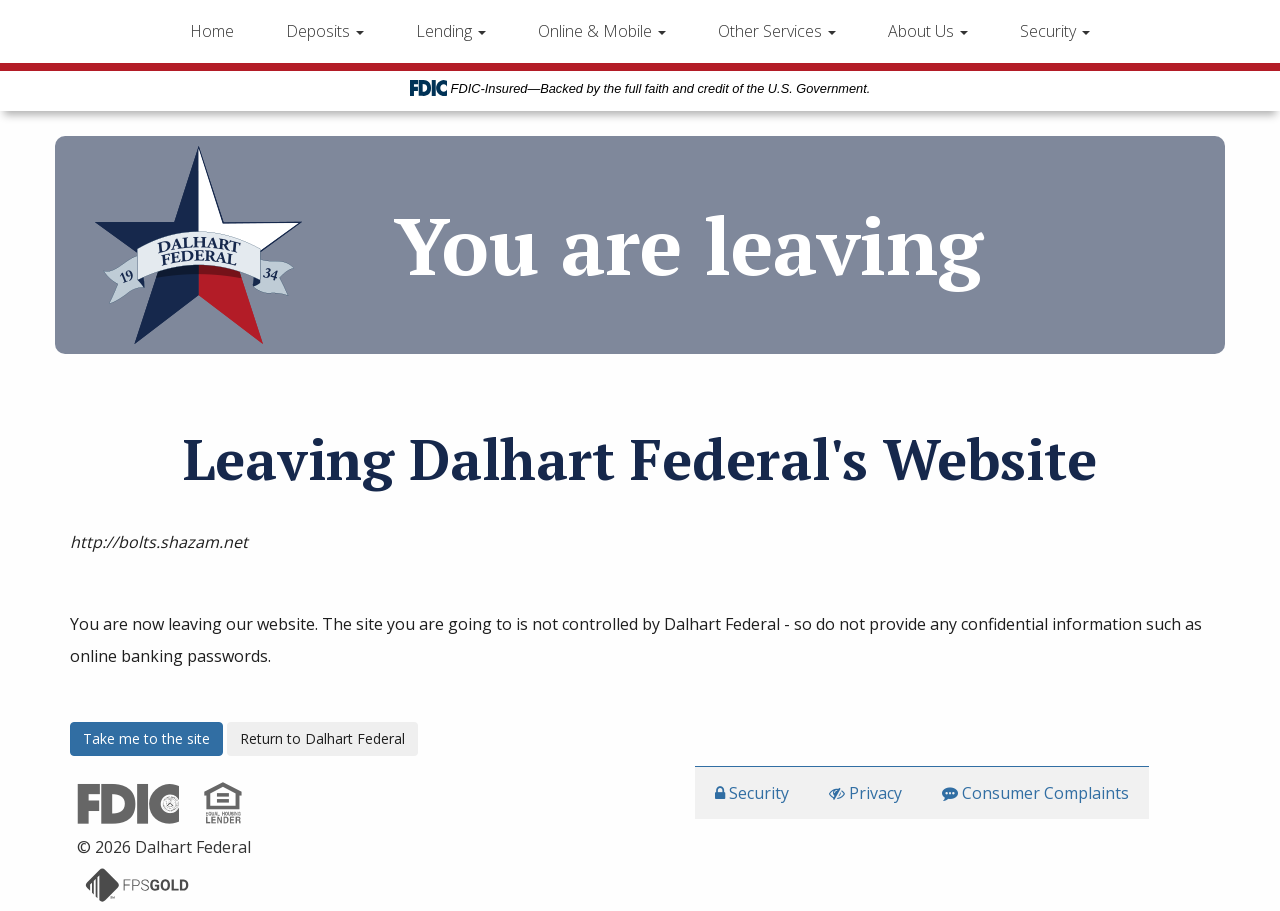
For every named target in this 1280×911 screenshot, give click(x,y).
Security (1055, 31)
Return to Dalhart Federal (322, 738)
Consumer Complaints (1035, 793)
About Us (928, 31)
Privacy (865, 793)
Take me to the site (146, 738)
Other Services (777, 31)
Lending (451, 31)
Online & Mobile (602, 31)
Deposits (325, 31)
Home (212, 31)
